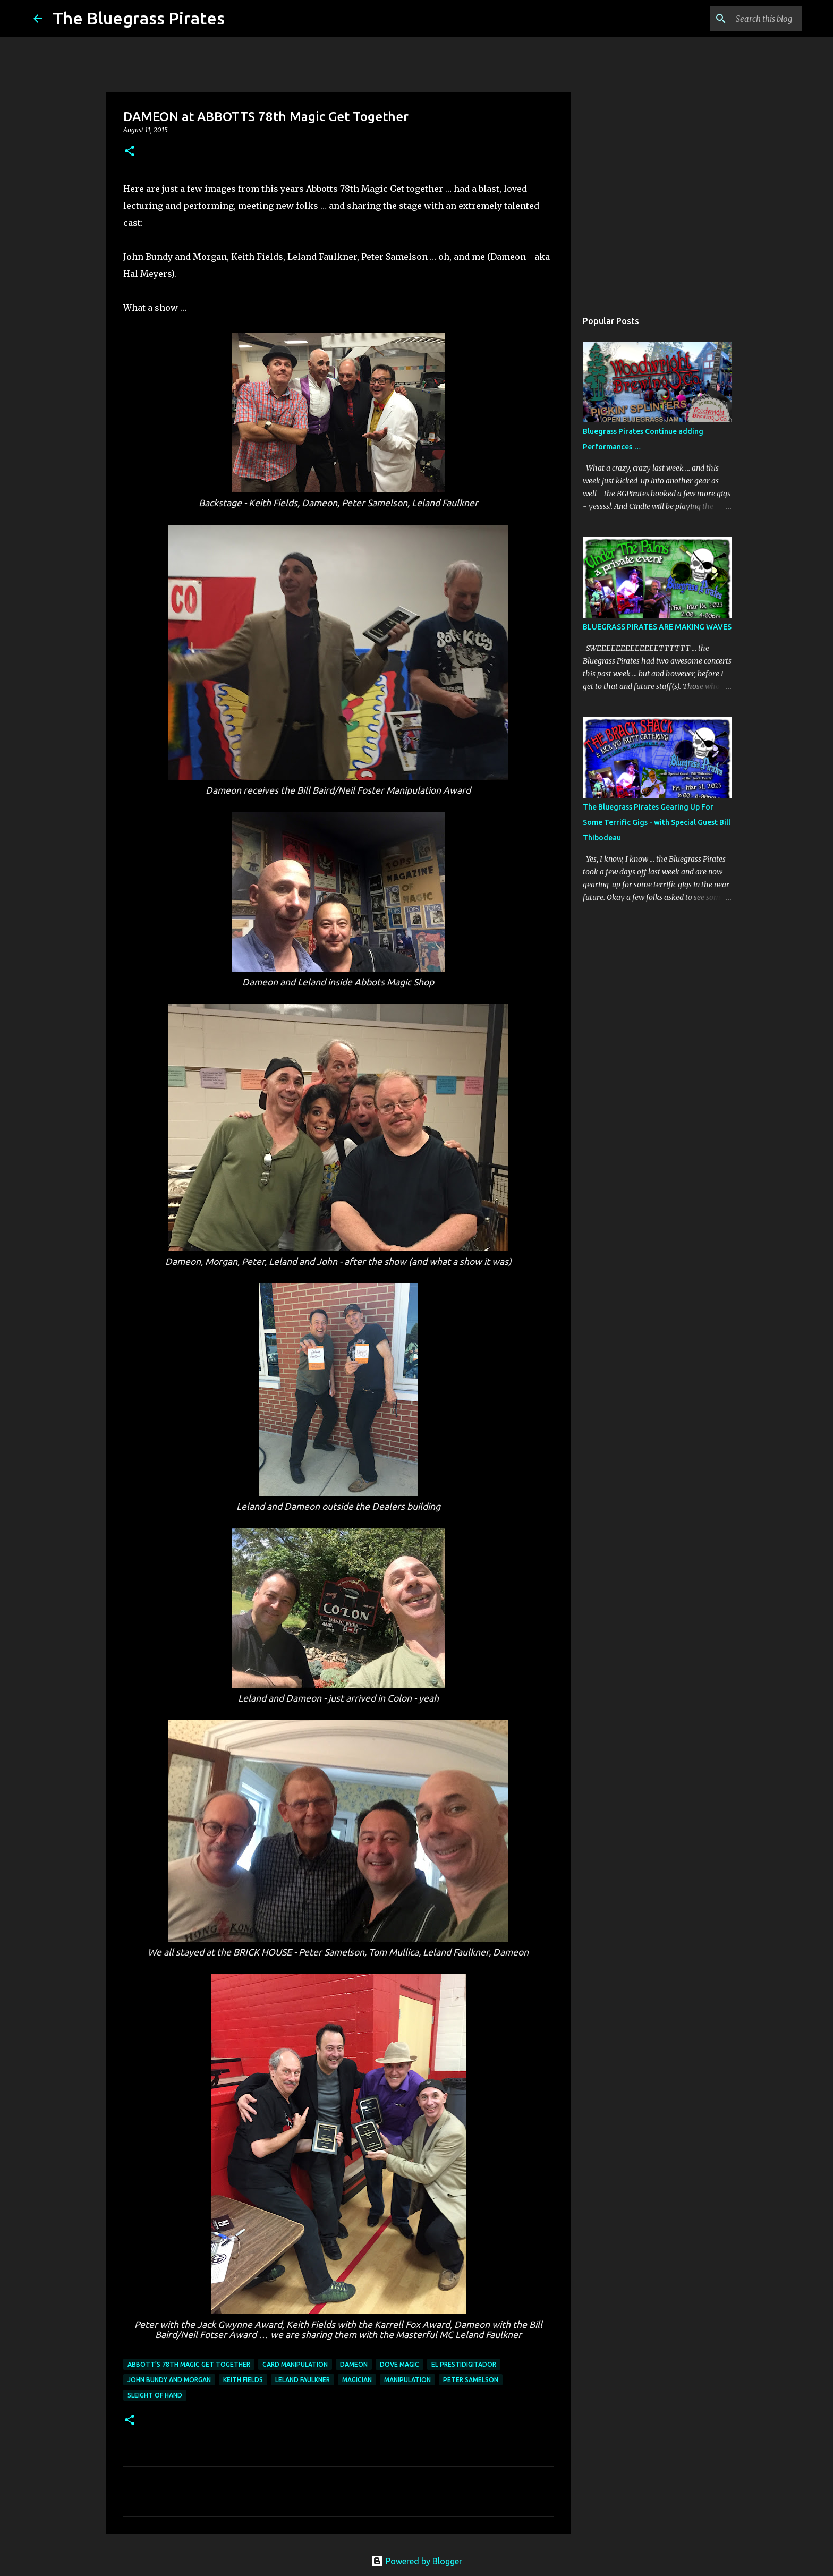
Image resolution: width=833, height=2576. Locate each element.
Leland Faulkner (302, 2379)
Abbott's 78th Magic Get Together (189, 2364)
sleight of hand (155, 2395)
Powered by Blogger (416, 2561)
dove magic (399, 2364)
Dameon (354, 2364)
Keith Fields (243, 2379)
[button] (129, 151)
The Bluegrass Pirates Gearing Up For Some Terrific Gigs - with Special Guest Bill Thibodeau (656, 822)
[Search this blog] (746, 18)
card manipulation (295, 2364)
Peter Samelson (470, 2379)
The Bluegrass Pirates (139, 18)
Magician (357, 2379)
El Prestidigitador (463, 2364)
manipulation (407, 2379)
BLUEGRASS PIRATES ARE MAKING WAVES (657, 627)
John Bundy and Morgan (169, 2379)
